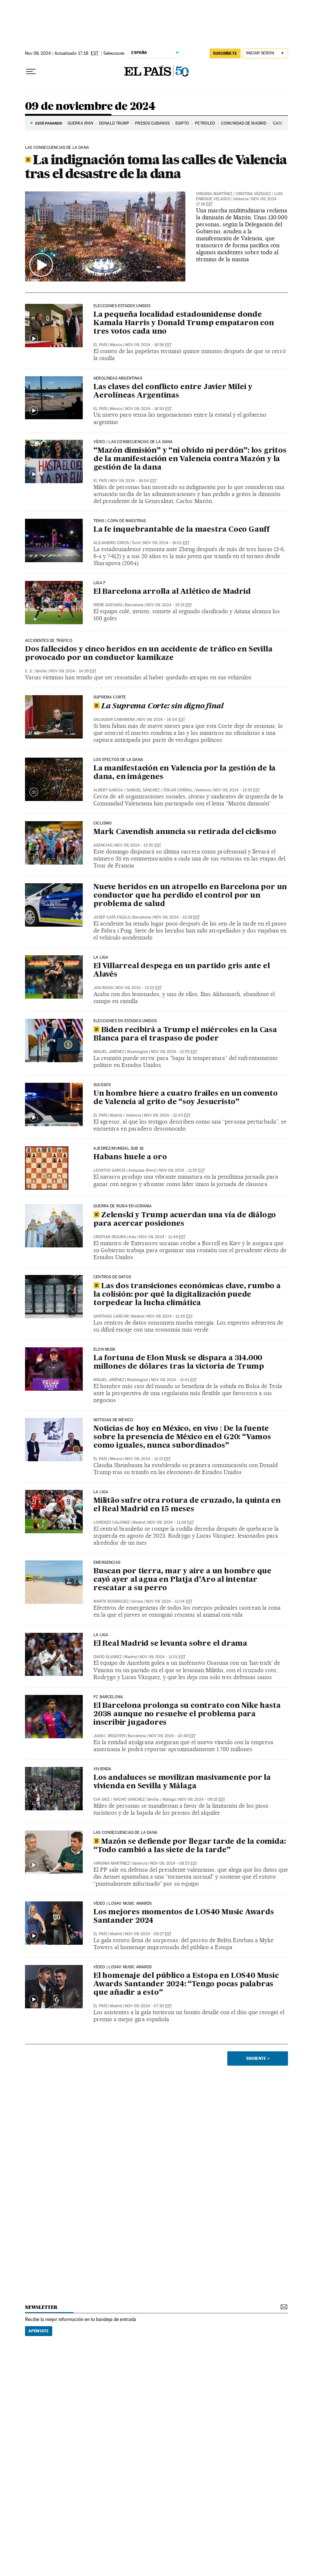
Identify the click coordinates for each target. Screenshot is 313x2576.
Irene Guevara (107, 605)
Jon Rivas (103, 987)
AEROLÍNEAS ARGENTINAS (117, 378)
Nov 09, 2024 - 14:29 (73, 671)
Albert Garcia (108, 790)
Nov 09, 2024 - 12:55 (174, 1051)
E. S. (29, 671)
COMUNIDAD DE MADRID (243, 123)
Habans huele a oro (130, 1157)
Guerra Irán (80, 123)
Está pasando (48, 123)
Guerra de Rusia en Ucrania (122, 1206)
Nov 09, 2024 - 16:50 (148, 408)
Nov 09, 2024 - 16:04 (133, 480)
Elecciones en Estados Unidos (125, 1021)
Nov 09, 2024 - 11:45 (169, 1316)
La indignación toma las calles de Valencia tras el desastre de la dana (156, 166)
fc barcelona (108, 1697)
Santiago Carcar (111, 1316)
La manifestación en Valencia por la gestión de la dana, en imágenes (184, 773)
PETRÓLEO (205, 123)
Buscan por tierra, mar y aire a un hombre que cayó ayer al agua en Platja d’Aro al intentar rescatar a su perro (182, 1580)
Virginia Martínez (214, 193)
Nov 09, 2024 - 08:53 (173, 1863)
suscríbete (225, 53)
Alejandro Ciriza (111, 542)
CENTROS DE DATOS (112, 1277)
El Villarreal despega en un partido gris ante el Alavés (181, 970)
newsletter (41, 2307)
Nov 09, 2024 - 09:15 (201, 1799)
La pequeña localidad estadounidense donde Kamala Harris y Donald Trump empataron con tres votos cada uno (183, 323)
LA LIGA (100, 957)
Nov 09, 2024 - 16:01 (166, 542)
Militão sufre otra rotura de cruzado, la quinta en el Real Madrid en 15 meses (187, 1505)
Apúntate (38, 2331)
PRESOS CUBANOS (152, 123)
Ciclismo (102, 823)
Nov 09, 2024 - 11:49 (162, 1237)
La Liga (100, 1492)
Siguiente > (258, 2058)
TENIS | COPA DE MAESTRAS (119, 521)
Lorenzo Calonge (111, 1522)
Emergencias (106, 1562)
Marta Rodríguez (111, 1601)
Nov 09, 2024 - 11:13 (148, 1458)
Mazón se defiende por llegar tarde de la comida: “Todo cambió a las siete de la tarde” (189, 1846)
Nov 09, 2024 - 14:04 (161, 719)
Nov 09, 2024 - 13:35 (236, 790)
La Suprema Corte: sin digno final (158, 706)
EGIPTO (182, 123)
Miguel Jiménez (108, 1051)
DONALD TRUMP (114, 123)
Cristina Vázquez (253, 193)
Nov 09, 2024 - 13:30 (137, 845)
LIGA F (99, 583)
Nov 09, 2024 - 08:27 (148, 1934)
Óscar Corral (178, 790)
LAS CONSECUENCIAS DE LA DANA (57, 147)
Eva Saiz (101, 1799)
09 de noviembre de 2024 (90, 106)
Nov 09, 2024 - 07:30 (148, 2006)
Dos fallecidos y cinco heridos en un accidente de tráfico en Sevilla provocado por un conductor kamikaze (148, 654)
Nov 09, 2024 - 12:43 (167, 1115)
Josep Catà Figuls (111, 917)
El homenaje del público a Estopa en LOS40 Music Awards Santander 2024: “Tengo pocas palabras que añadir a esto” (186, 1984)
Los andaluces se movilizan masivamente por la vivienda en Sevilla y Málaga (182, 1782)
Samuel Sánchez (143, 790)
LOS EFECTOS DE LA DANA (118, 760)
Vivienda (102, 1769)
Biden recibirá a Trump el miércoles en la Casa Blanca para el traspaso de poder (185, 1034)
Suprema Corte (109, 697)
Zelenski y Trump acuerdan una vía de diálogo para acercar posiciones (184, 1220)
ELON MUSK (104, 1349)
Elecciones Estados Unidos (122, 306)
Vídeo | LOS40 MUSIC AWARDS (122, 1903)
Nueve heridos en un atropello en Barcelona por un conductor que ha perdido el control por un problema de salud (190, 896)
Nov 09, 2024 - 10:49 (172, 1735)
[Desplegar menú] (31, 72)
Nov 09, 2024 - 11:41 (174, 1379)
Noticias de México (113, 1420)
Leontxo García (109, 1170)
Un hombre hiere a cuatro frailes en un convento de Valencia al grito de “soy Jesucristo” (185, 1098)
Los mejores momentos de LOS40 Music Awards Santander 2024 (183, 1917)
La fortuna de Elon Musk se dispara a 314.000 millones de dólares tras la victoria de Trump (178, 1362)
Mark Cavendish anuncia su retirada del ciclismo (184, 832)
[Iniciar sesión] (265, 53)
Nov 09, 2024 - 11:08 (170, 1522)
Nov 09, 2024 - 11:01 (162, 1657)
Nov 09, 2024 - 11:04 (169, 1601)
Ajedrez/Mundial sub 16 (118, 1148)
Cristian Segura (109, 1237)
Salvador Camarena (114, 719)
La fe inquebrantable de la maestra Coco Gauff (181, 529)
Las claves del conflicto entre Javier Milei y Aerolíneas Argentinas (172, 391)
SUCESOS (102, 1085)
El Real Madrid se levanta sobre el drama (170, 1644)
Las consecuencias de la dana (125, 1832)
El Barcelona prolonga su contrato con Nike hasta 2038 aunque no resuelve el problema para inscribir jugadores (186, 1714)
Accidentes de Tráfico (48, 641)
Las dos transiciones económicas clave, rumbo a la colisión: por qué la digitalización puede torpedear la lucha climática (187, 1295)
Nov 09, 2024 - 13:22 (138, 987)
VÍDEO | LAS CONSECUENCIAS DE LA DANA (132, 442)
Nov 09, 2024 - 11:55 (182, 1170)
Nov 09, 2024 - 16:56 (148, 344)
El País (100, 344)
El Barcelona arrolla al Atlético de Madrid (172, 592)
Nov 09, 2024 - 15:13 (169, 605)
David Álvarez (107, 1657)
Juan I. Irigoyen (109, 1735)
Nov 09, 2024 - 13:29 (176, 917)
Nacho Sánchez (129, 1799)
